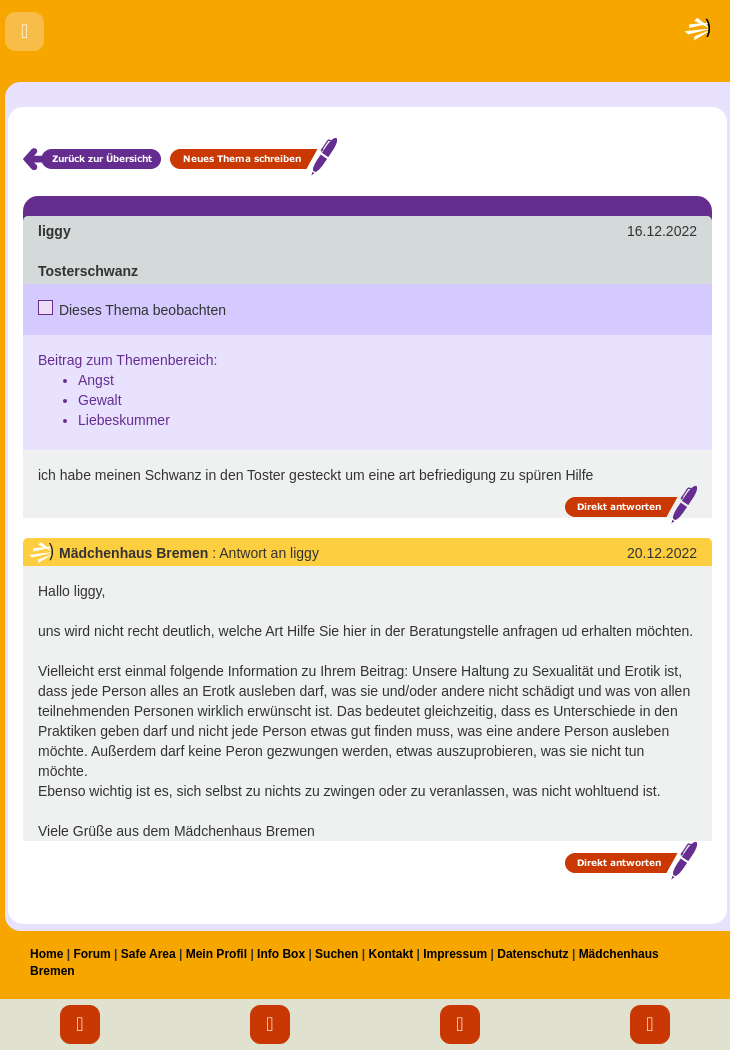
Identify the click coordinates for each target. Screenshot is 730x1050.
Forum (91, 954)
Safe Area (148, 954)
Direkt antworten (631, 504)
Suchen (336, 954)
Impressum (455, 954)
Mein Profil (216, 954)
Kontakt (390, 954)
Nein (46, 307)
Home (46, 954)
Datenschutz (532, 954)
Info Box (281, 954)
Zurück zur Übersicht (92, 156)
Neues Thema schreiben (253, 156)
